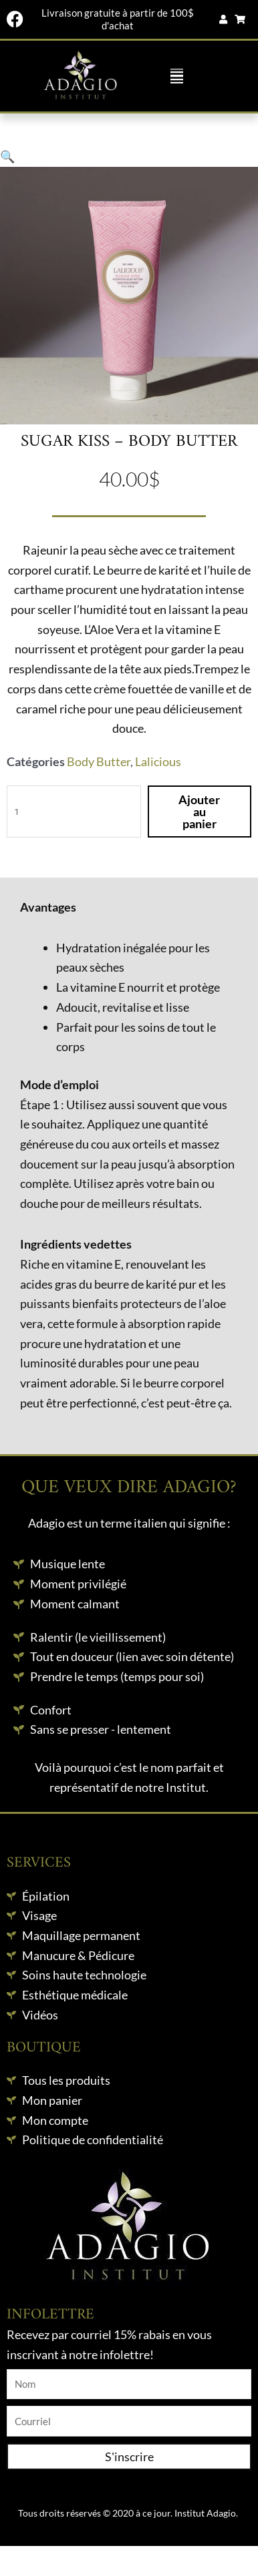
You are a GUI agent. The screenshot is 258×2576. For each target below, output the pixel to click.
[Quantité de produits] (74, 811)
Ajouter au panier (199, 811)
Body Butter (98, 761)
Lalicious (158, 761)
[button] (177, 76)
